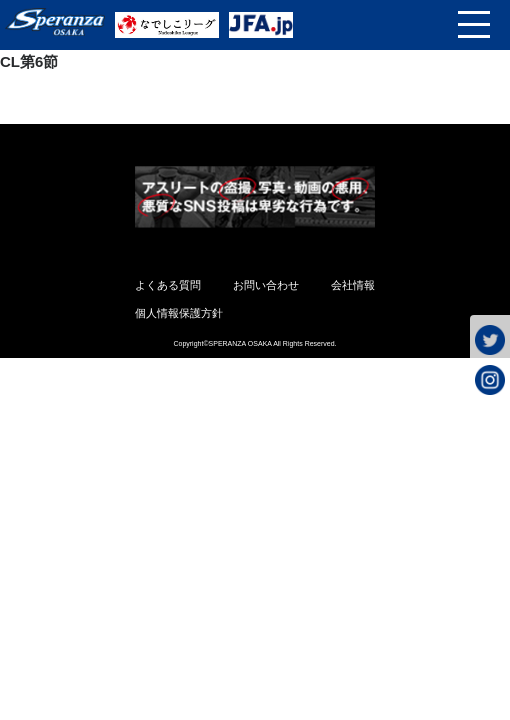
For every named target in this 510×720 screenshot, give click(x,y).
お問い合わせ (266, 285)
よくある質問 (168, 285)
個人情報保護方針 (179, 313)
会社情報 (353, 285)
